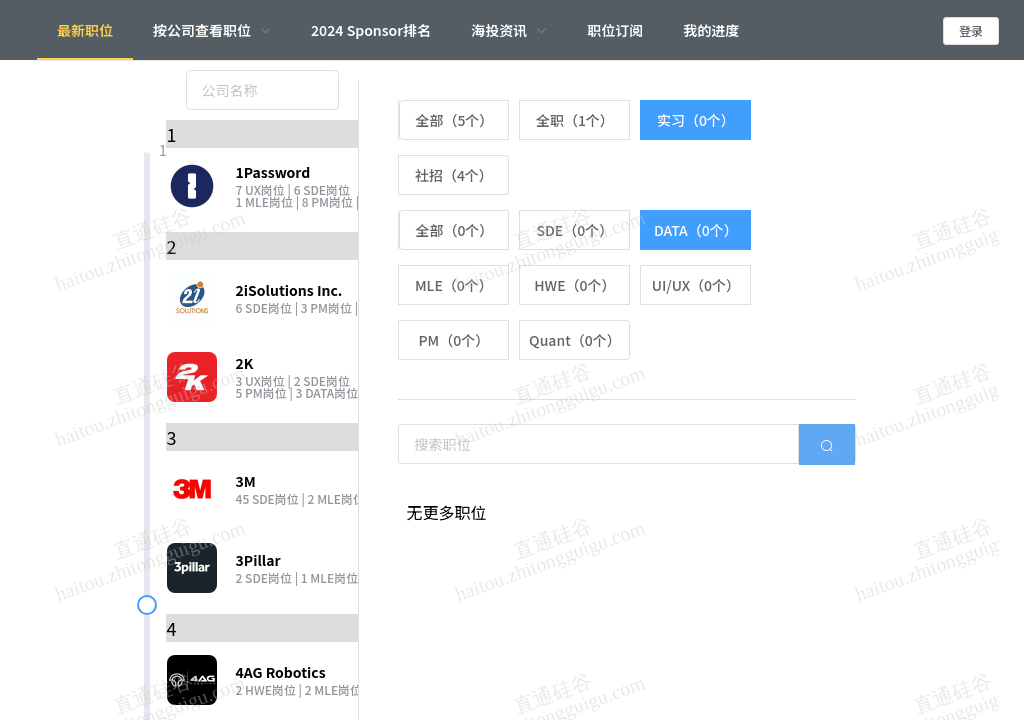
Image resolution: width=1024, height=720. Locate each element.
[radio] (453, 120)
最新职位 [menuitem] (85, 30)
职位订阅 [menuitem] (615, 30)
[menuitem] (212, 30)
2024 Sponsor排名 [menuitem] (371, 30)
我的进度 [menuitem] (711, 30)
